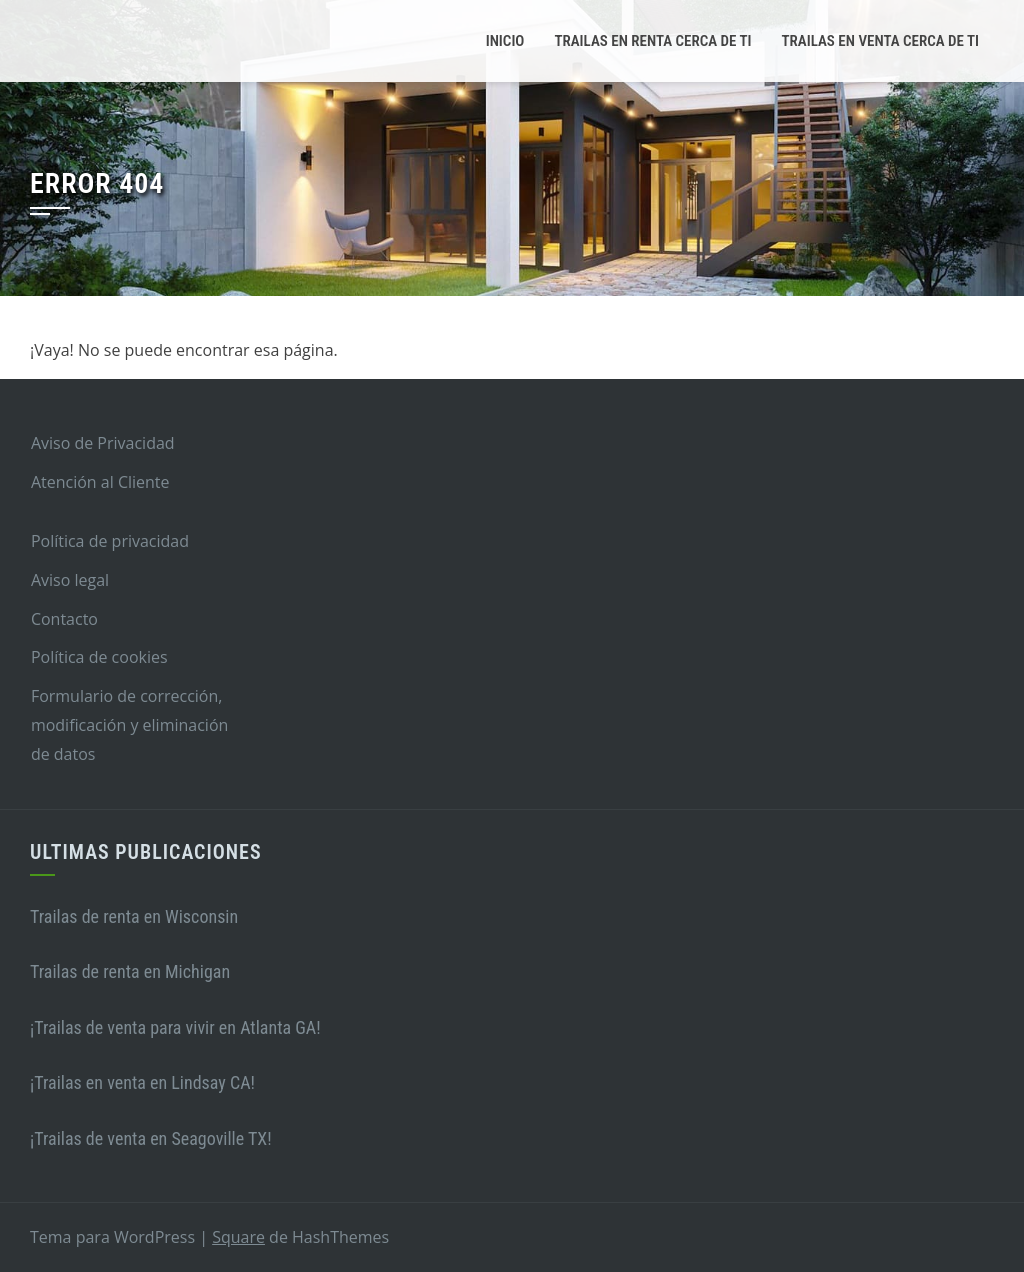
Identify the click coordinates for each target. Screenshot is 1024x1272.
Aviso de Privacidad (103, 443)
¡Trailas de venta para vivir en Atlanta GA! (175, 1027)
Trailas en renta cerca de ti (652, 41)
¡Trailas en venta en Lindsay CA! (142, 1082)
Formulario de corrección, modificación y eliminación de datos (129, 725)
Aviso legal (70, 580)
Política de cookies (99, 657)
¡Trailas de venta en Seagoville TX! (151, 1138)
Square (238, 1237)
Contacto (64, 619)
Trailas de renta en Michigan (130, 971)
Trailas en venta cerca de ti (880, 41)
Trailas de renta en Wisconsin (134, 916)
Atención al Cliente (100, 482)
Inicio (505, 41)
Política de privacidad (110, 541)
